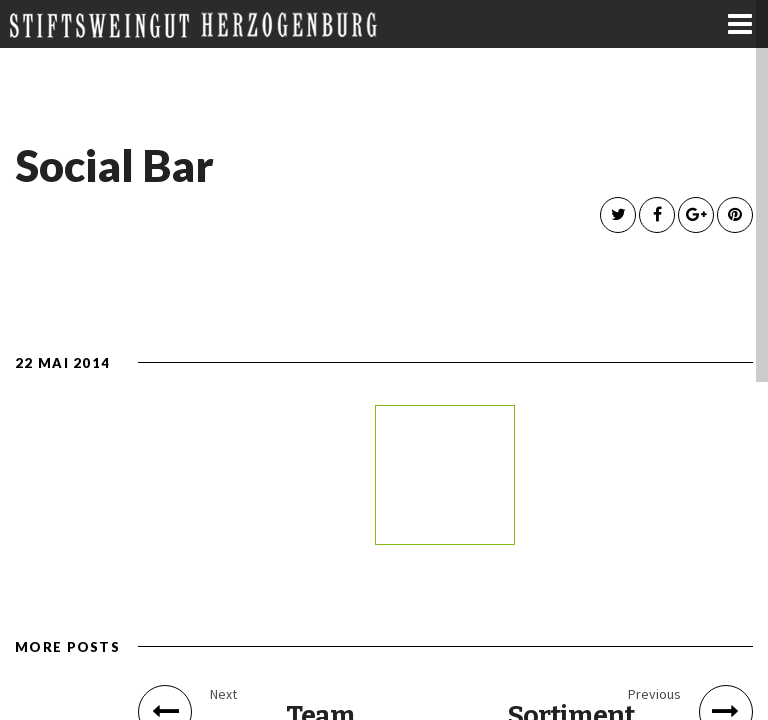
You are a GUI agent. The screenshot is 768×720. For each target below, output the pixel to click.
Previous (654, 694)
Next (223, 694)
